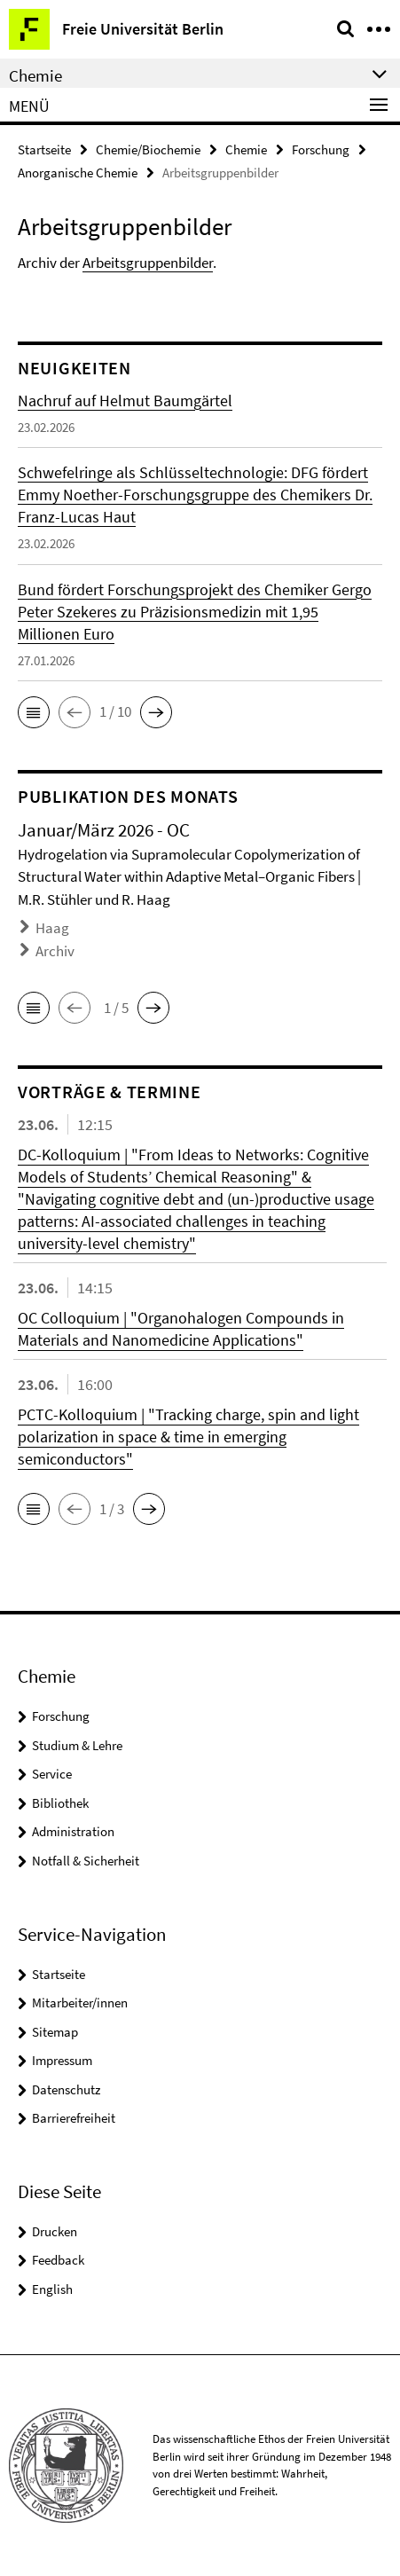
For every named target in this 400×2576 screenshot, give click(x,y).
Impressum (62, 2060)
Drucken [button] (54, 2231)
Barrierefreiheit (73, 2117)
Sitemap (55, 2031)
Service (52, 1773)
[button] (34, 712)
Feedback (58, 2259)
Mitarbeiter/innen (80, 2002)
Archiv (55, 951)
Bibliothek (60, 1803)
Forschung (320, 149)
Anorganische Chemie (77, 172)
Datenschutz (66, 2089)
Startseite (44, 149)
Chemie (246, 149)
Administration (73, 1831)
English (52, 2289)
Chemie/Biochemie (148, 149)
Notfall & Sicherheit (85, 1860)
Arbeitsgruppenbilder (147, 262)
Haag (52, 928)
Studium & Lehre (77, 1745)
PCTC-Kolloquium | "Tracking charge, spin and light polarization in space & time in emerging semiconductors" (188, 1436)
